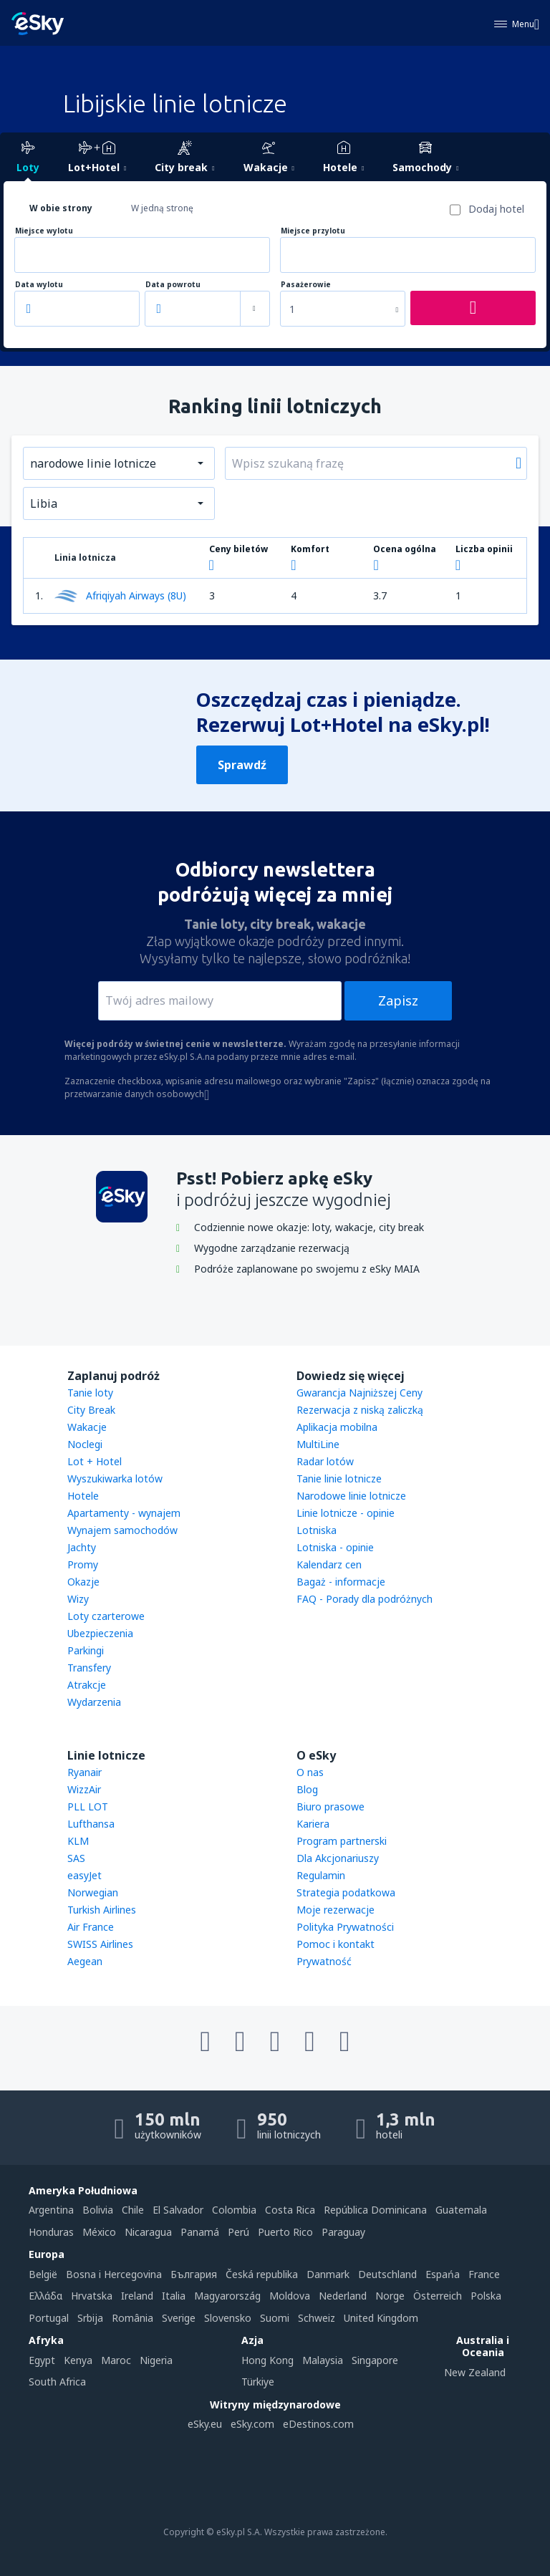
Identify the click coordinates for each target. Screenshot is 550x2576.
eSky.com (252, 2424)
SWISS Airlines (100, 1944)
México (99, 2232)
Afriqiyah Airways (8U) (120, 595)
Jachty (81, 1547)
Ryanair (84, 1772)
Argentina (51, 2209)
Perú (238, 2232)
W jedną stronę (162, 208)
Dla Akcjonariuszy (337, 1858)
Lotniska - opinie (335, 1547)
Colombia (234, 2209)
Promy (82, 1564)
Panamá (199, 2232)
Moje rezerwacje (335, 1909)
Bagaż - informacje (340, 1581)
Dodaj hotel (496, 209)
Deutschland (387, 2274)
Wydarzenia (94, 1702)
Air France (90, 1927)
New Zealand (475, 2372)
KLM (78, 1841)
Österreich (437, 2295)
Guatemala (461, 2209)
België (43, 2274)
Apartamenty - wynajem (123, 1513)
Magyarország (227, 2295)
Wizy (78, 1599)
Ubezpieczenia (100, 1633)
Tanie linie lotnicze (339, 1478)
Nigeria (156, 2360)
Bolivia (97, 2209)
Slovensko (227, 2318)
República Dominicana (375, 2209)
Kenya (78, 2360)
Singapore (375, 2360)
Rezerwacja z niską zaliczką (359, 1410)
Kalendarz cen (329, 1564)
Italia (173, 2295)
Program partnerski (341, 1841)
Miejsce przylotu (313, 231)
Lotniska (316, 1530)
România (132, 2318)
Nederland (343, 2295)
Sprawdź (242, 765)
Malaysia (322, 2360)
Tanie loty (90, 1392)
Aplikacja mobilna (336, 1427)
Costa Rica (290, 2209)
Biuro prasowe (330, 1806)
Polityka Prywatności (345, 1927)
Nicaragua (148, 2232)
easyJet (84, 1875)
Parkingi (85, 1650)
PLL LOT (87, 1806)
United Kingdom (381, 2318)
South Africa (57, 2381)
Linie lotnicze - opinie (345, 1513)
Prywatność (324, 1961)
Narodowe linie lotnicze (351, 1495)
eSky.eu (205, 2424)
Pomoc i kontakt (335, 1944)
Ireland (137, 2295)
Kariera (312, 1823)
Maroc (116, 2360)
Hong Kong (267, 2360)
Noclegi (84, 1444)
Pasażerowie (306, 284)
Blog (307, 1789)
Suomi (274, 2318)
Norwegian (92, 1892)
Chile (133, 2209)
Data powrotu (173, 284)
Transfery (89, 1667)
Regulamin (320, 1875)
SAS (76, 1858)
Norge (390, 2295)
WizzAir (84, 1789)
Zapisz (398, 1000)
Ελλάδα (45, 2295)
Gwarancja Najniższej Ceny (359, 1392)
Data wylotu (39, 284)
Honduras (51, 2232)
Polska (486, 2295)
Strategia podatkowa (345, 1892)
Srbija (90, 2318)
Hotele (83, 1495)
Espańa (442, 2274)
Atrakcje (86, 1685)
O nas (310, 1772)
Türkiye (257, 2381)
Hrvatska (91, 2295)
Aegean (84, 1961)
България (193, 2274)
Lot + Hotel (94, 1461)
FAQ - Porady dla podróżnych (364, 1599)
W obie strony (60, 208)
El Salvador (178, 2209)
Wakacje (87, 1427)
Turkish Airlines (101, 1909)
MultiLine (317, 1444)
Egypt (42, 2360)
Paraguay (343, 2232)
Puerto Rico (285, 2232)
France (484, 2274)
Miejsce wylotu (44, 231)
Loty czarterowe (106, 1616)
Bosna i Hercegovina (114, 2274)
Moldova (289, 2295)
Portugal (49, 2318)
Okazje (83, 1581)
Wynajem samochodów (122, 1530)
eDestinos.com (318, 2424)
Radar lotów (325, 1461)
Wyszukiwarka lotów (115, 1478)
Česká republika (262, 2274)
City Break (91, 1410)
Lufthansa (91, 1823)
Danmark (328, 2274)
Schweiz (316, 2318)
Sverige (179, 2318)
